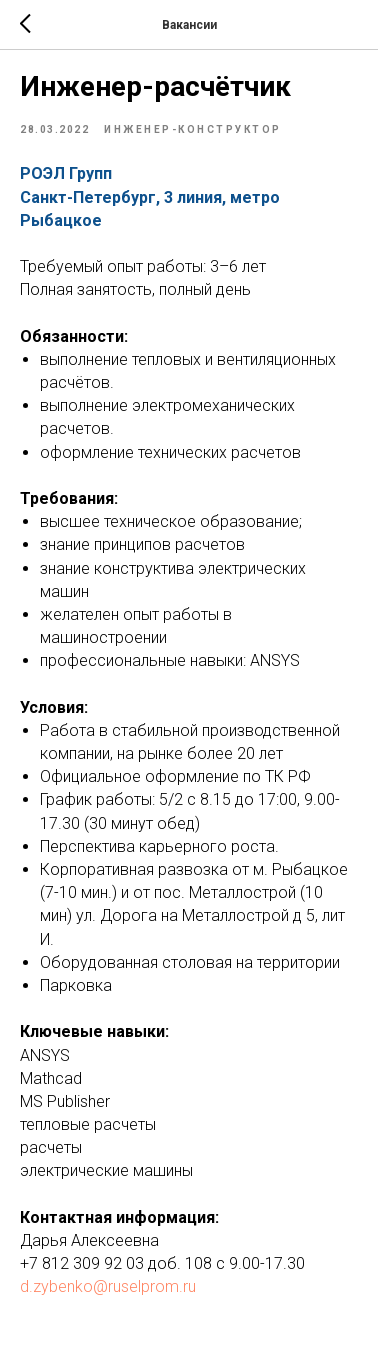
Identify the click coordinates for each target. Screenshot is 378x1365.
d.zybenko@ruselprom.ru (108, 1286)
